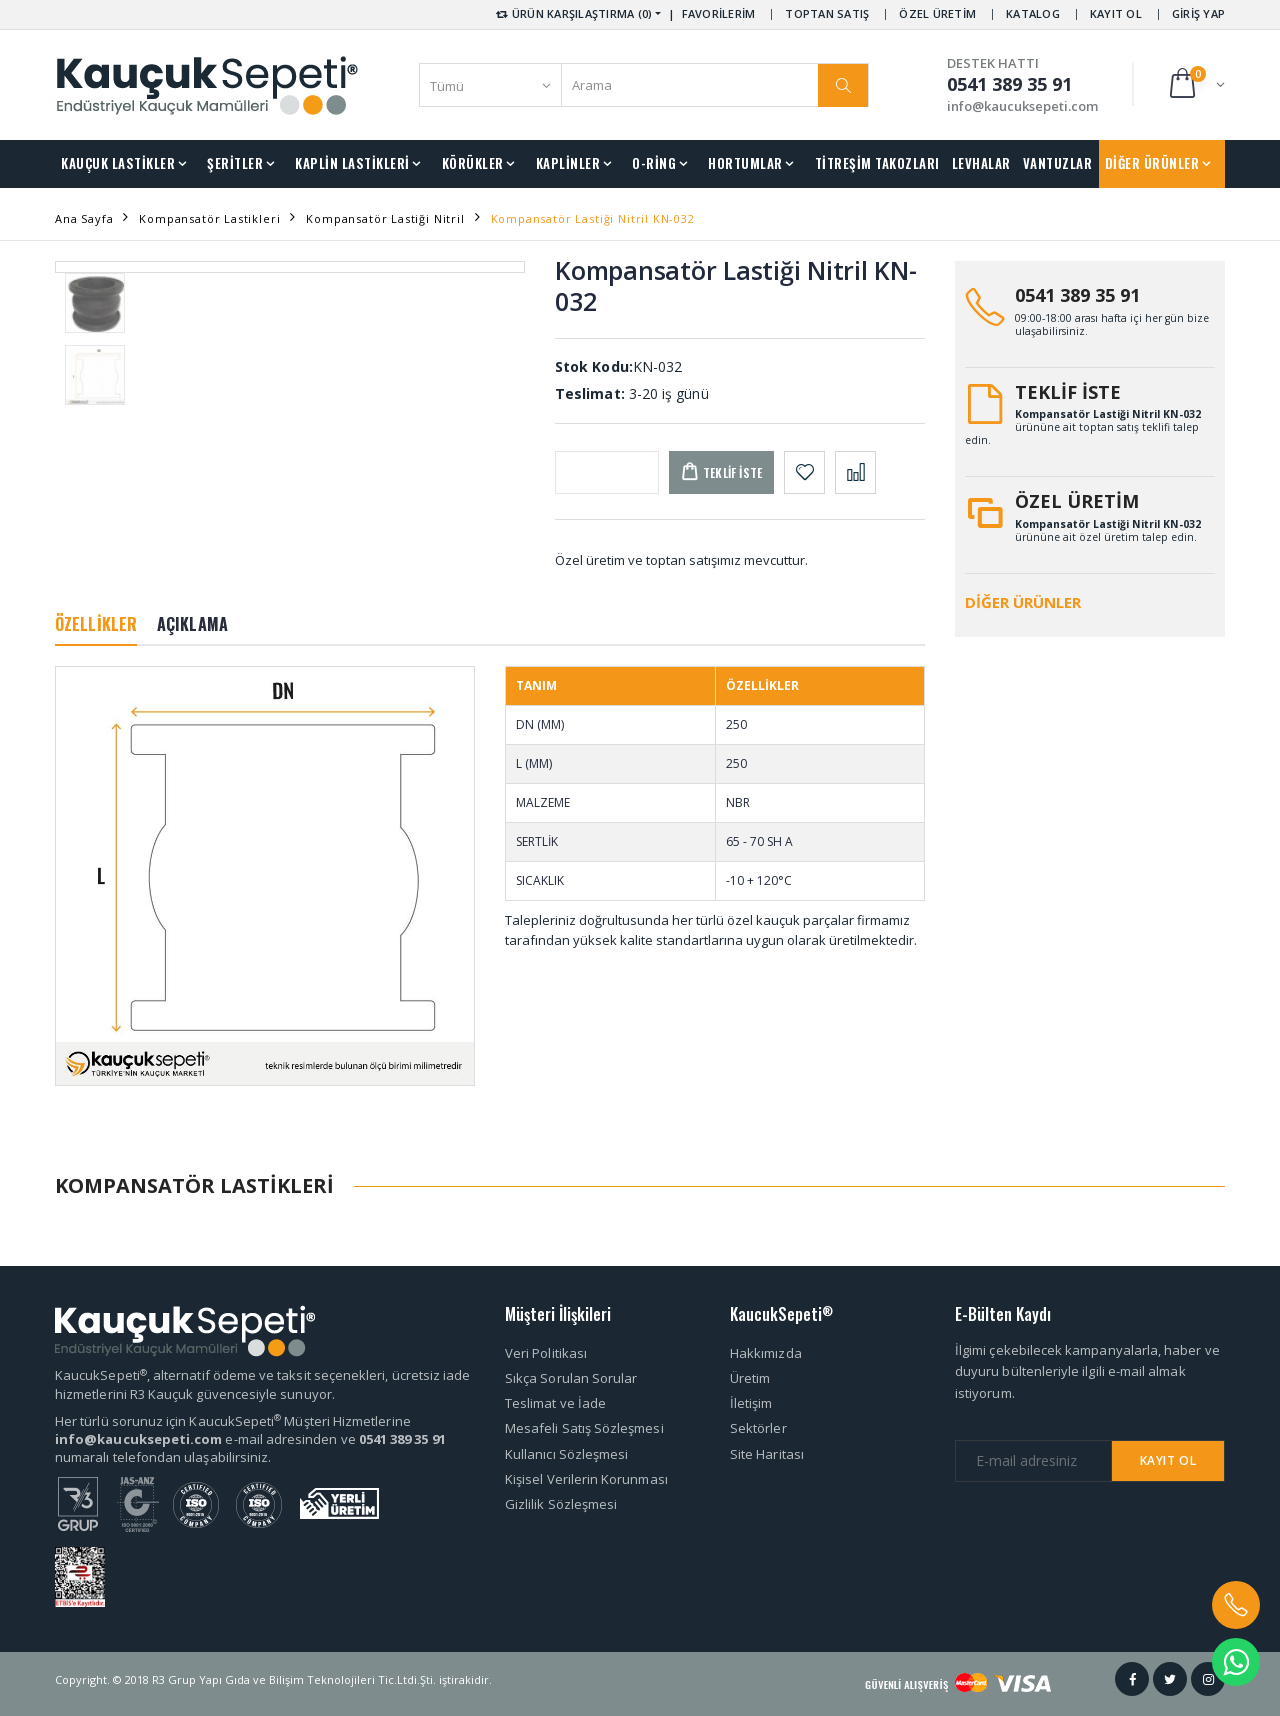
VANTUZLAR (1058, 163)
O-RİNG (654, 163)
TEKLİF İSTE (1068, 392)
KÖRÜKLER (473, 163)
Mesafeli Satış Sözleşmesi (584, 1428)
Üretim (750, 1378)
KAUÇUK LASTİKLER (118, 163)
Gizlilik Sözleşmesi (561, 1504)
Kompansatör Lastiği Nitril (385, 218)
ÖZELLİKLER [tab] (96, 624)
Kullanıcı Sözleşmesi (566, 1454)
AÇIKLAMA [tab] (192, 624)
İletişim (751, 1403)
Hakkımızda (766, 1353)
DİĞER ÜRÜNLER (1152, 163)
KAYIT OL (1116, 13)
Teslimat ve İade (555, 1403)
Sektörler (758, 1428)
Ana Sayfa (84, 218)
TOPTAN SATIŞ (827, 13)
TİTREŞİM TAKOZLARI (877, 163)
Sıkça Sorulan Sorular (571, 1378)
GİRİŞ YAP (1198, 13)
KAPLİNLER (568, 163)
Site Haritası (767, 1454)
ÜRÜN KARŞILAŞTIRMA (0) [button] (572, 13)
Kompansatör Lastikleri (209, 218)
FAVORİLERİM (719, 13)
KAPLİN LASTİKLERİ (352, 163)
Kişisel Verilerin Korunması (586, 1479)
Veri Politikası (546, 1353)
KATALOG (1033, 13)
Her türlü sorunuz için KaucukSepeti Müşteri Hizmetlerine (233, 1421)
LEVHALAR (981, 163)
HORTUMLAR (745, 163)
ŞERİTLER (235, 163)
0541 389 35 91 (1077, 295)
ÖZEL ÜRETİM (937, 13)
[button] (1195, 84)
